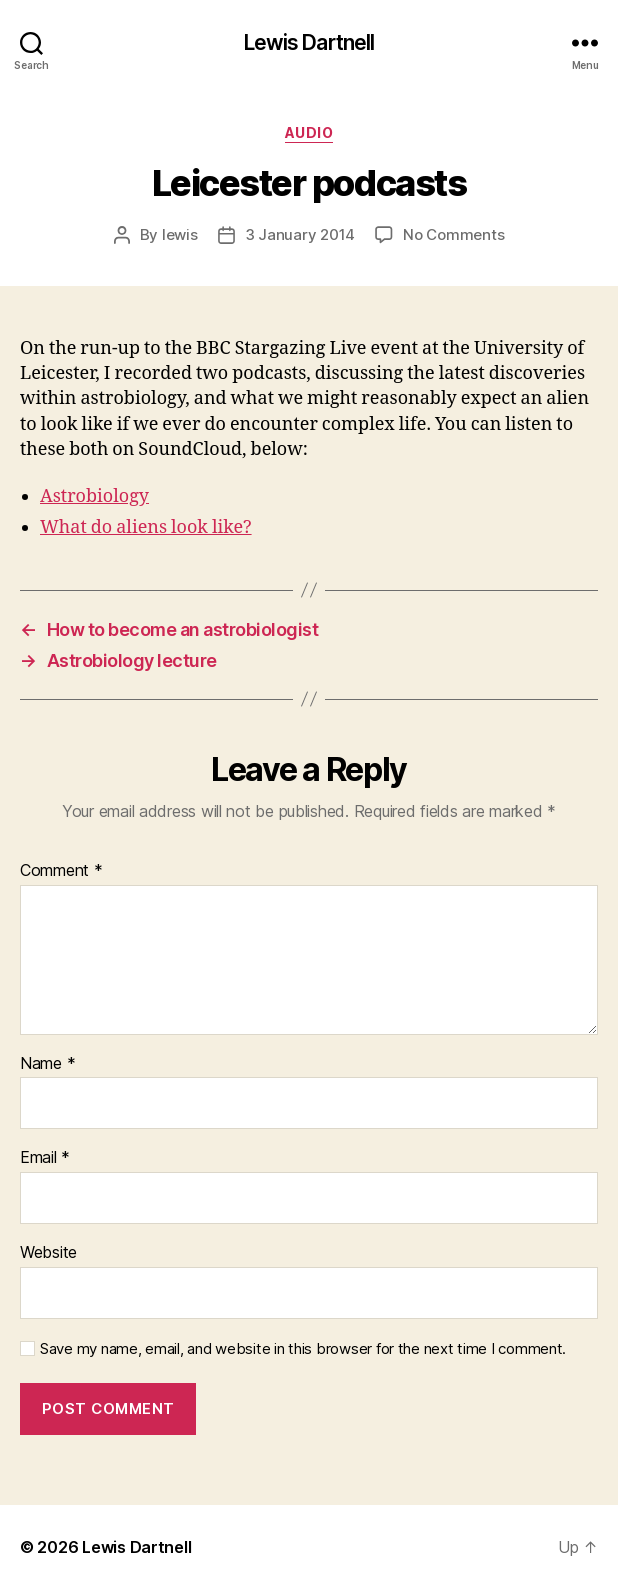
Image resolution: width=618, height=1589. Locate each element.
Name (47, 1064)
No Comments (453, 234)
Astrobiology (94, 496)
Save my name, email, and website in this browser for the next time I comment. (303, 1349)
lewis (180, 234)
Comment (61, 871)
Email (45, 1158)
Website (48, 1253)
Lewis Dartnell (309, 42)
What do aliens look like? (146, 527)
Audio (309, 132)
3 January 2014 (300, 234)
